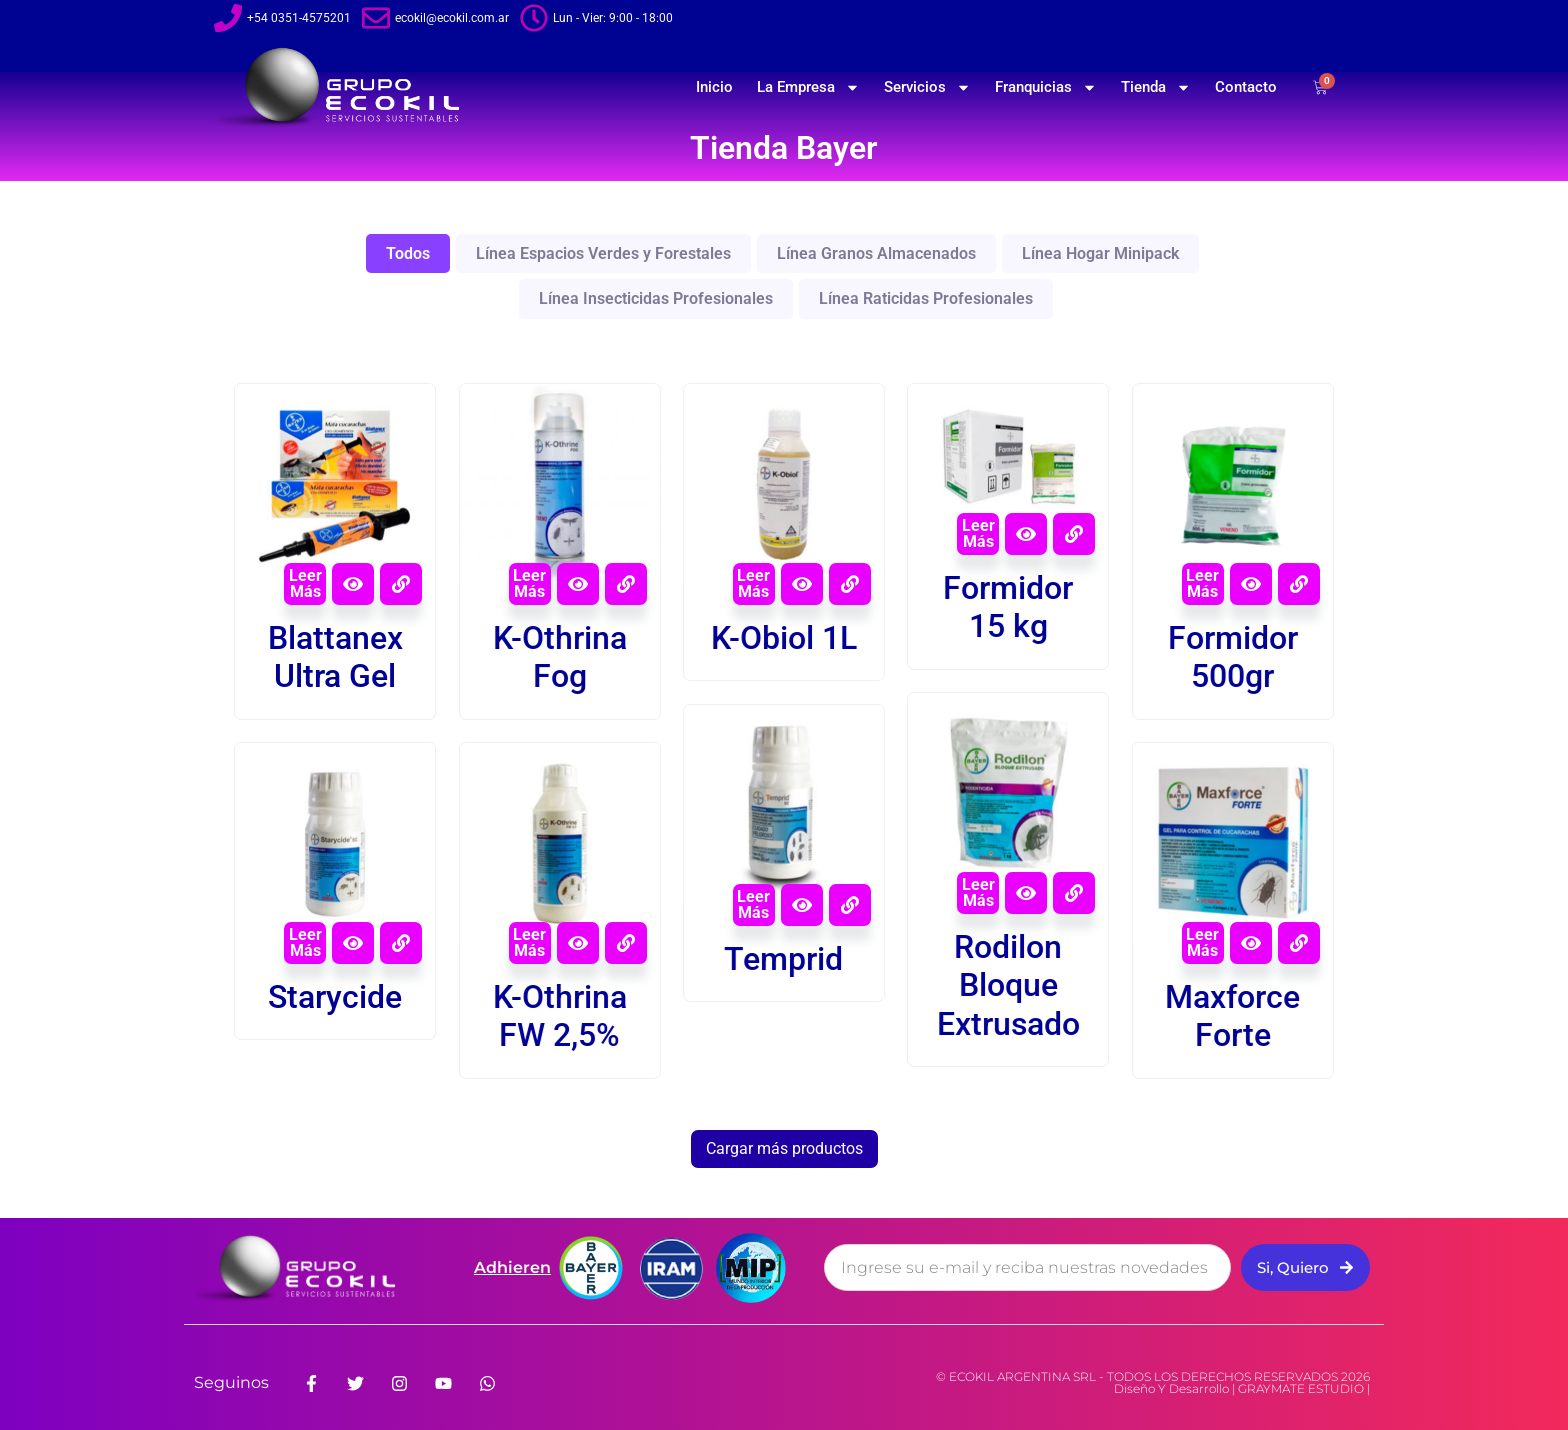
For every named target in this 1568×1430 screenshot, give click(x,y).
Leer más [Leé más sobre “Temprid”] (753, 904)
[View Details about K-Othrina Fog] (626, 584)
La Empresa (808, 87)
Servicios (927, 87)
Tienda (1156, 87)
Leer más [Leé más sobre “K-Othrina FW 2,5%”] (529, 942)
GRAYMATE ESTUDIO (1301, 1388)
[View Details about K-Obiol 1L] (850, 584)
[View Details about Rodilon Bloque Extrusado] (1074, 893)
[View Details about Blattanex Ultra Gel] (401, 584)
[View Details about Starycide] (401, 943)
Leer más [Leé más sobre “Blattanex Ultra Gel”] (305, 583)
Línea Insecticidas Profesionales (656, 298)
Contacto (1246, 87)
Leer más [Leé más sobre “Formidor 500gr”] (1202, 583)
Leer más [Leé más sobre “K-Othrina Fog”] (529, 583)
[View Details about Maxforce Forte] (1299, 943)
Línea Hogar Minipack (1100, 253)
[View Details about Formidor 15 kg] (1074, 534)
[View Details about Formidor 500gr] (1299, 584)
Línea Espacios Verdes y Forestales (603, 253)
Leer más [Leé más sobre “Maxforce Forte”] (1202, 942)
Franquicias (1046, 87)
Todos (408, 253)
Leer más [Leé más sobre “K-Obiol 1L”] (753, 583)
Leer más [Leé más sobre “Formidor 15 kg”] (978, 533)
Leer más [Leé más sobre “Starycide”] (305, 942)
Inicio (714, 87)
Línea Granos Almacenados (876, 253)
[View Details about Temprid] (850, 905)
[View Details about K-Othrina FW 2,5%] (626, 943)
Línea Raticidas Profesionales (926, 298)
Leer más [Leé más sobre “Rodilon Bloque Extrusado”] (978, 892)
